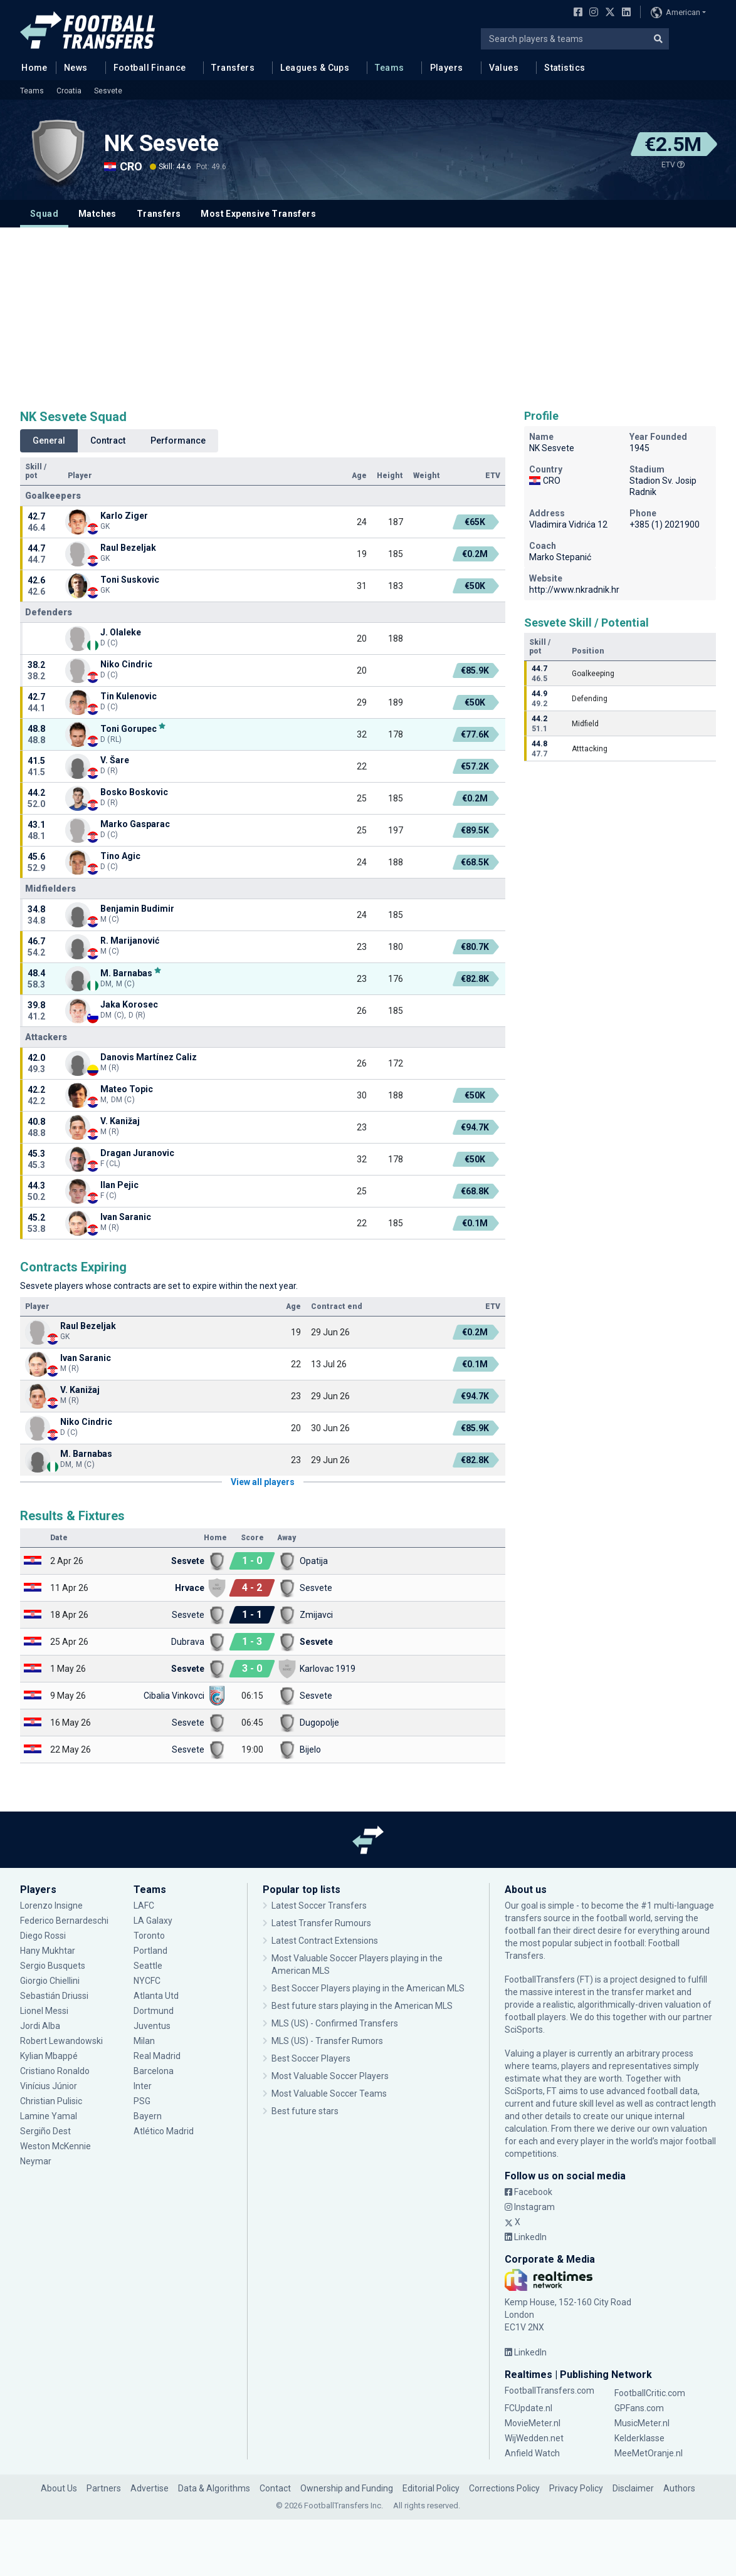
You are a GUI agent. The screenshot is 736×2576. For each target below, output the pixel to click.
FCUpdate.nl (528, 2408)
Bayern (148, 2116)
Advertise (149, 2488)
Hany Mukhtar (47, 1951)
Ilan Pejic (119, 1185)
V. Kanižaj (120, 1121)
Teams (389, 68)
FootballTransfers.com (549, 2391)
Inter (143, 2086)
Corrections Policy (504, 2488)
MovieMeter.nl (532, 2423)
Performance (178, 440)
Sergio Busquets (52, 1966)
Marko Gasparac (135, 824)
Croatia (68, 90)
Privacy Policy (576, 2488)
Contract (107, 440)
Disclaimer (633, 2488)
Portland (150, 1951)
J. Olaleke (120, 632)
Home (31, 67)
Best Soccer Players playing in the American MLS (368, 1988)
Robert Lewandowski (61, 2041)
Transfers (233, 68)
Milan (144, 2041)
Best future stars (305, 2111)
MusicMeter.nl (642, 2423)
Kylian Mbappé (49, 2056)
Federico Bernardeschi (64, 1921)
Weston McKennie (55, 2146)
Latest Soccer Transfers (319, 1906)
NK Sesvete (161, 143)
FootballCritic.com (649, 2393)
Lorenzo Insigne (51, 1906)
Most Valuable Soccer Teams (329, 2093)
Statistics (564, 68)
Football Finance (149, 68)
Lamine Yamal (48, 2116)
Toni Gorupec (128, 728)
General (49, 440)
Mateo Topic (126, 1089)
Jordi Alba (40, 2026)
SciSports (524, 2030)
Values (504, 68)
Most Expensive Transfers (258, 214)
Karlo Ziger (124, 515)
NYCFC (147, 1981)
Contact (275, 2488)
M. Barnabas (126, 973)
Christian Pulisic (51, 2101)
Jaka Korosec (129, 1004)
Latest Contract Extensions (324, 1941)
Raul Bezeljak (128, 547)
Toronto (149, 1936)
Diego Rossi (43, 1936)
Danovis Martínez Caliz (148, 1057)
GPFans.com (639, 2408)
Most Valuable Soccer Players (330, 2076)
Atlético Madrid (164, 2131)
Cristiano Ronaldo (55, 2071)
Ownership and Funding (346, 2488)
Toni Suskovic (129, 579)
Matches (97, 214)
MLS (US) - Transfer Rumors (327, 2041)
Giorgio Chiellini (50, 1981)
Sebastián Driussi (54, 1996)
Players (446, 68)
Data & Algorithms (214, 2488)
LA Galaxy (153, 1921)
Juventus (152, 2026)
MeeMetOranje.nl (648, 2453)
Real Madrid (157, 2056)
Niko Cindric (126, 664)
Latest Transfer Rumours (321, 1923)
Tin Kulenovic (128, 696)
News (76, 68)
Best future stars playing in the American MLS (362, 2006)
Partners (104, 2488)
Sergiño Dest (45, 2131)
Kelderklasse (639, 2438)
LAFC (144, 1906)
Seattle (148, 1966)
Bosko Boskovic (134, 792)
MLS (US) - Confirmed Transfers (334, 2023)
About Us (59, 2488)
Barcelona (154, 2071)
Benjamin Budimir (137, 908)
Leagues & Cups (314, 68)
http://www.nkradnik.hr (574, 590)
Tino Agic (120, 856)
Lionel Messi (45, 2011)
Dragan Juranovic (137, 1153)
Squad (44, 214)
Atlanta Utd (156, 1996)
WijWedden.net (534, 2438)
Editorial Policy (431, 2488)
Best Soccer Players (310, 2058)
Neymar (35, 2161)
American (675, 12)
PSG (142, 2101)
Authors (679, 2488)
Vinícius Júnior (48, 2086)
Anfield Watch (532, 2453)
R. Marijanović (129, 940)
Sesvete (108, 90)
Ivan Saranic (125, 1216)
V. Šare (114, 760)
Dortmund (154, 2011)
